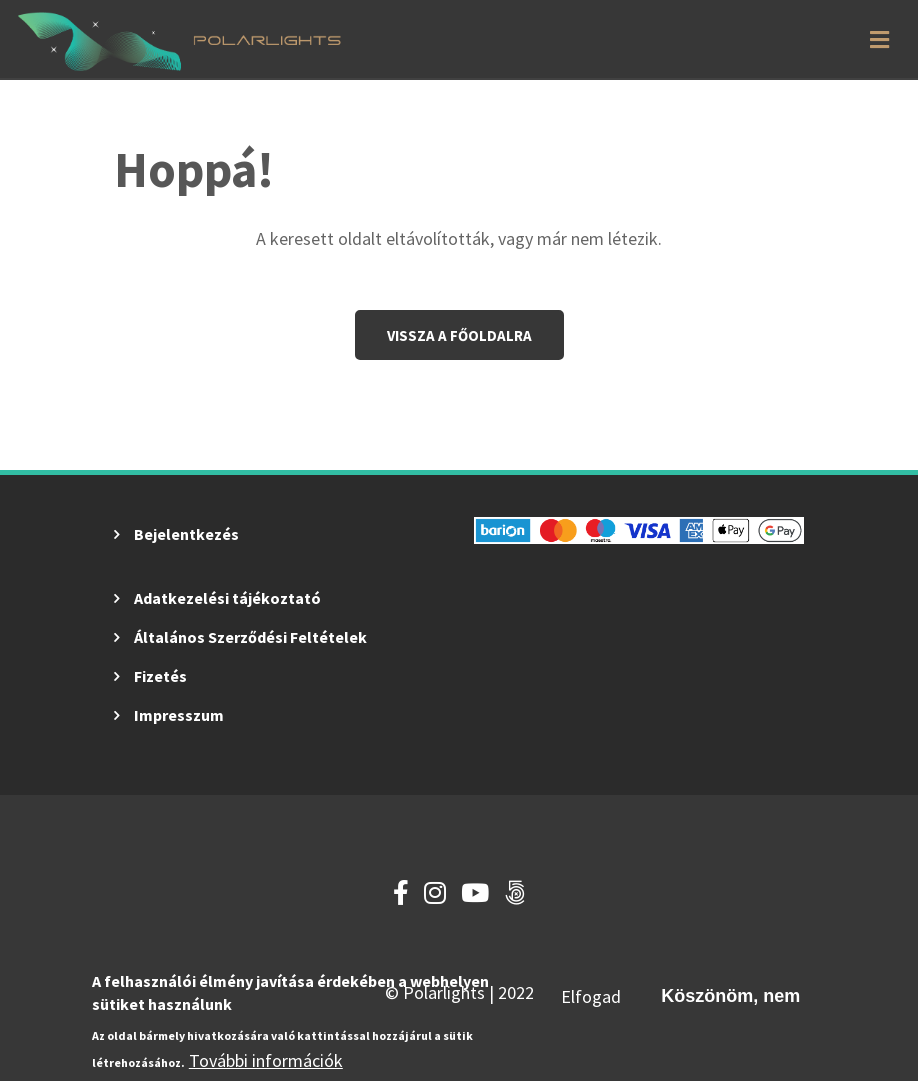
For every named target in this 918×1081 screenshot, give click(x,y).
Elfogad (591, 998)
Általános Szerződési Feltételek (250, 637)
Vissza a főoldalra (459, 335)
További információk (266, 1062)
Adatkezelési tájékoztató (227, 598)
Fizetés (160, 676)
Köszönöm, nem (730, 998)
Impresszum (179, 715)
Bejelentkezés (186, 534)
